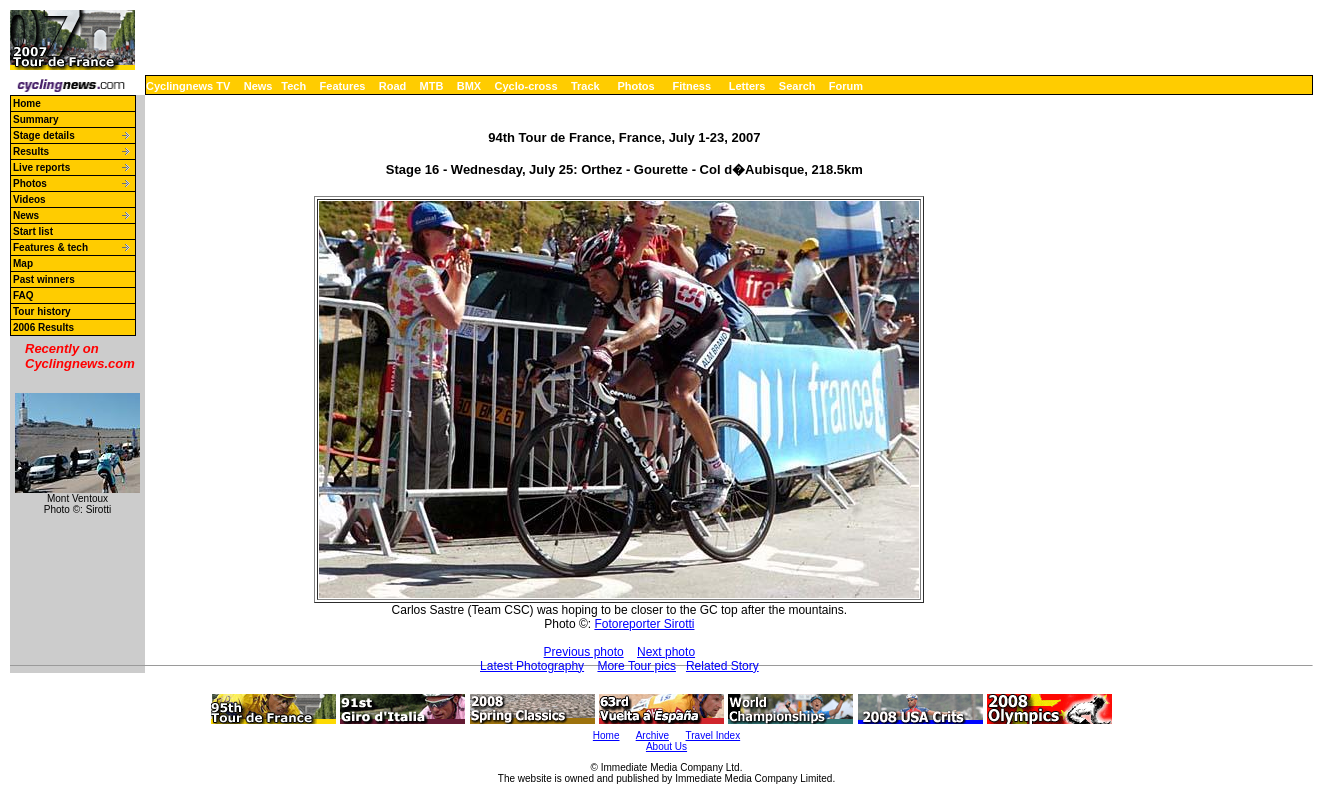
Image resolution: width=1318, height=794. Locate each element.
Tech (293, 86)
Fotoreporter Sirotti (644, 624)
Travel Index (713, 735)
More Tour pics (636, 666)
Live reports (41, 167)
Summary (36, 119)
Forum (846, 86)
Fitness (691, 86)
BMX (469, 86)
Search (797, 86)
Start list (33, 231)
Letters (747, 86)
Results (31, 151)
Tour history (42, 311)
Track (585, 86)
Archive (652, 735)
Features (343, 86)
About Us (666, 746)
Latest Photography (532, 666)
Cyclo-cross (526, 86)
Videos (29, 199)
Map (23, 263)
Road (393, 86)
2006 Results (43, 327)
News (258, 86)
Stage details (44, 135)
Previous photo (584, 652)
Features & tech (50, 247)
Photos (635, 86)
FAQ (23, 295)
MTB (432, 86)
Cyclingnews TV (188, 86)
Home (27, 103)
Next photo (666, 652)
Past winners (44, 279)
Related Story (722, 666)
